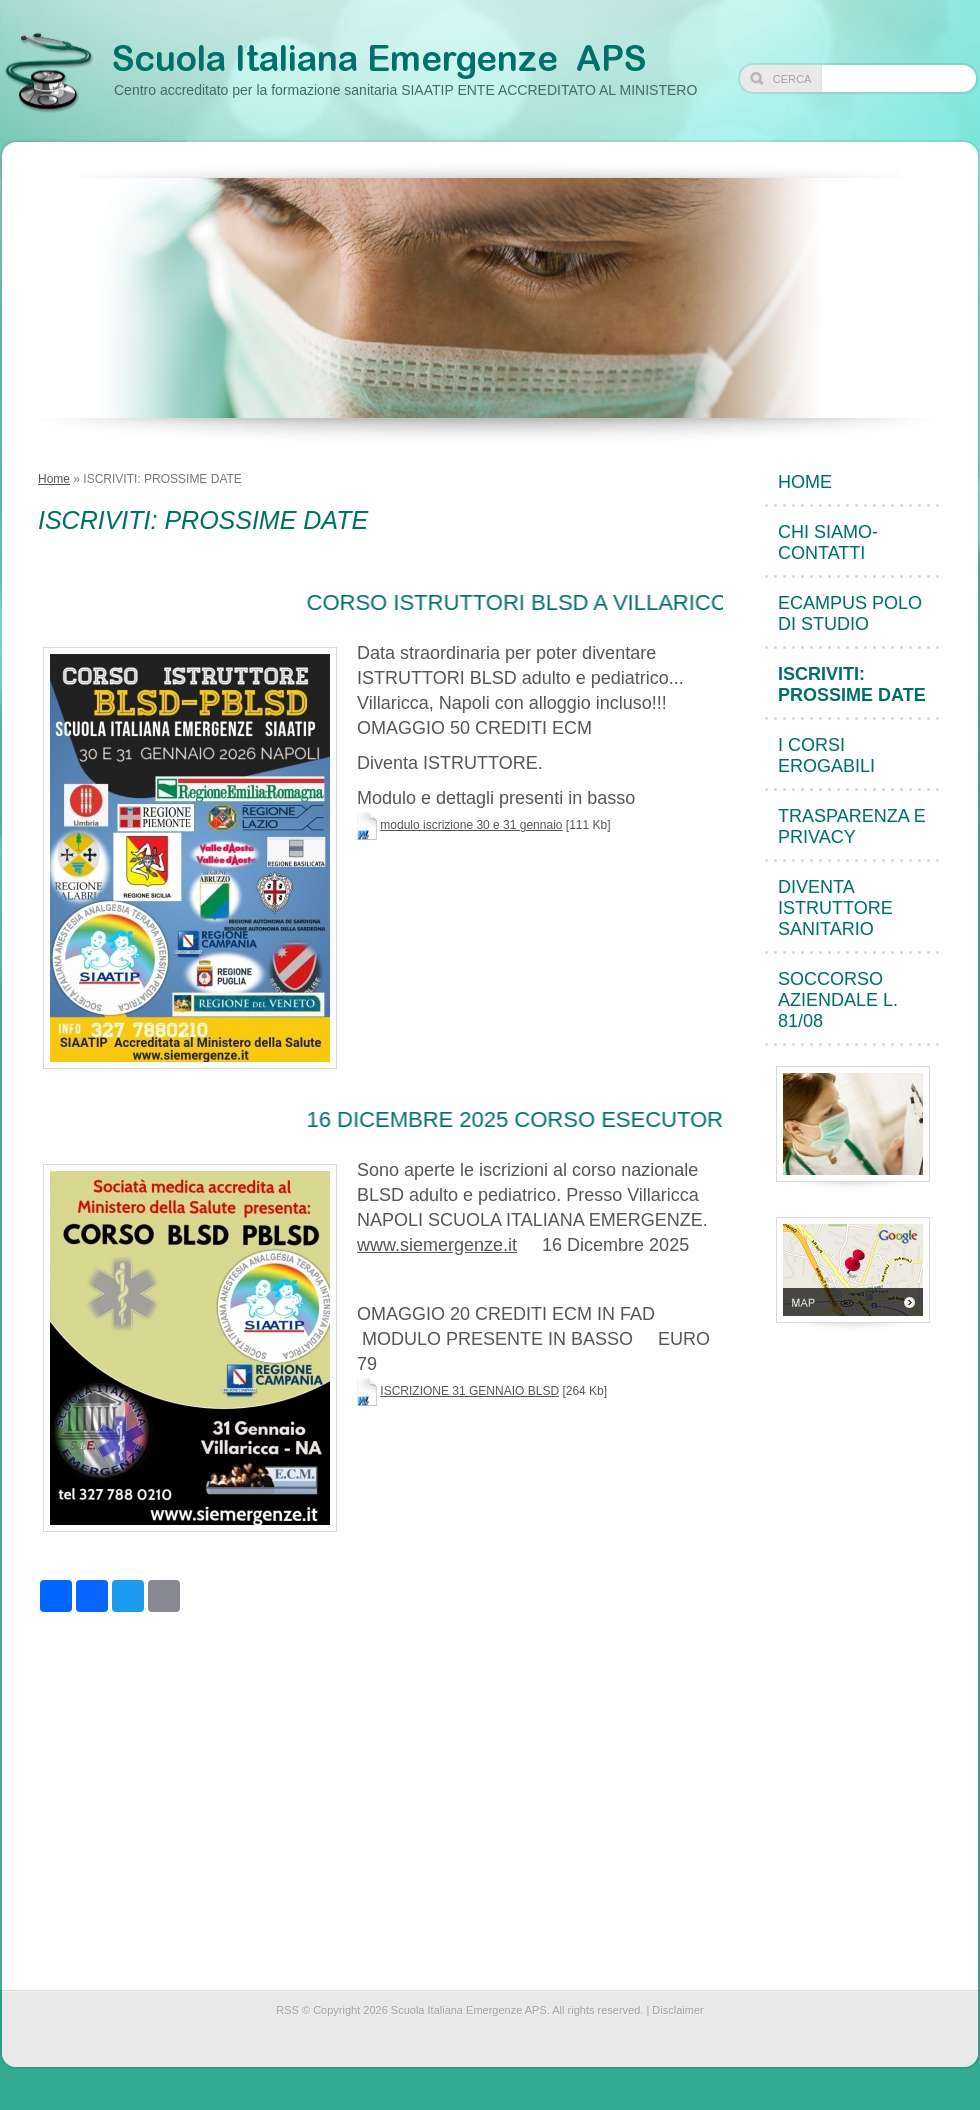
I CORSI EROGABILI (826, 755)
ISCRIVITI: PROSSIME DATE (852, 684)
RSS (287, 2010)
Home (54, 479)
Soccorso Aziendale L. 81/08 (838, 1000)
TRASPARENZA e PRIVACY (852, 826)
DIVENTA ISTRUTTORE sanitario (835, 908)
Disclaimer (677, 2010)
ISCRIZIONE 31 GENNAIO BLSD (469, 1391)
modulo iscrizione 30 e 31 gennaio (471, 825)
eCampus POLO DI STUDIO (850, 613)
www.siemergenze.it (437, 1245)
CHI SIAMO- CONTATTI (828, 542)
